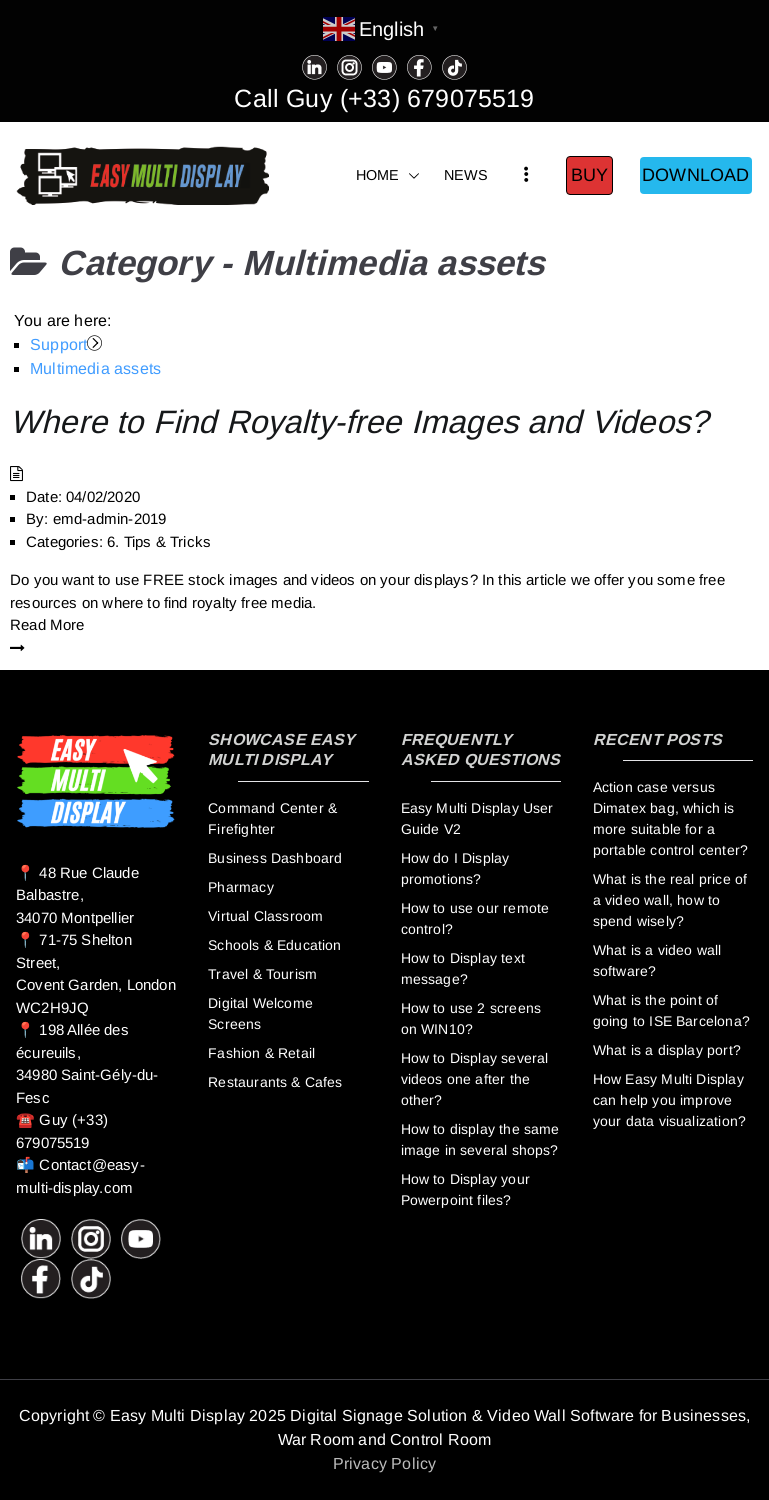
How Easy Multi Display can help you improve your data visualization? (669, 1100)
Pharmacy (240, 887)
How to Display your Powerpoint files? (465, 1189)
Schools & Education (274, 945)
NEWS (466, 175)
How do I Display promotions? (455, 868)
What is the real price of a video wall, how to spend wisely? (670, 900)
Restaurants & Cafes (275, 1082)
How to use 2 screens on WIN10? (471, 1018)
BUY (590, 175)
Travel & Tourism (262, 974)
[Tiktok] (454, 66)
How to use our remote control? (475, 918)
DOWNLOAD (695, 175)
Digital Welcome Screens (260, 1013)
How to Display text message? (463, 968)
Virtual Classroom (265, 916)
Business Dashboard (275, 858)
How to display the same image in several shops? (480, 1139)
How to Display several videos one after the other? (475, 1079)
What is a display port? (667, 1050)
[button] (410, 176)
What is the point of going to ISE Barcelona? (671, 1010)
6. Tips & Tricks (159, 541)
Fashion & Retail (261, 1053)
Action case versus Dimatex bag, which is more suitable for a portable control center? (670, 818)
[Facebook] (419, 66)
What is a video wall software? (657, 960)
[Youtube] (384, 66)
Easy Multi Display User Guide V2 (477, 818)
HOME (388, 176)
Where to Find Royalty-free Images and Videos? (359, 422)
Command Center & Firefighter (272, 818)
